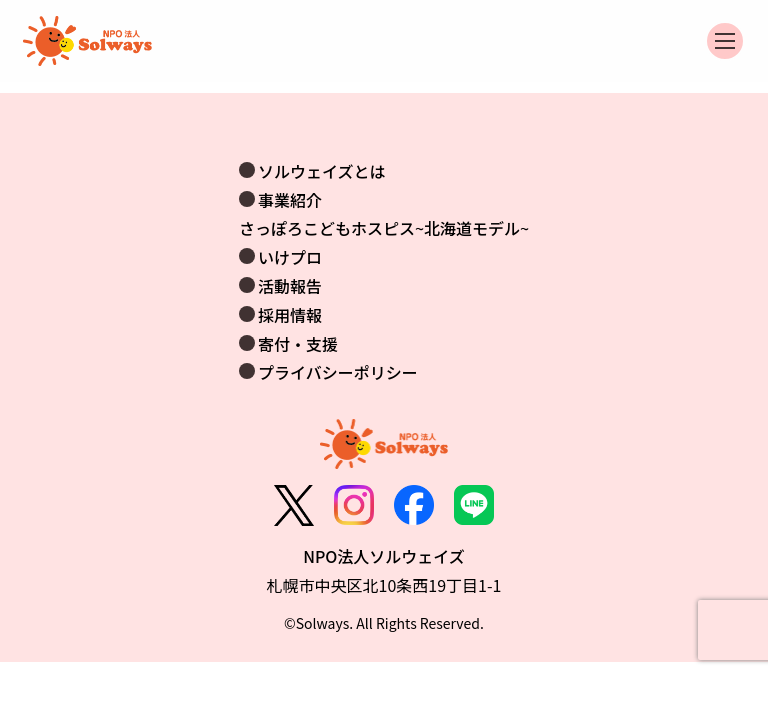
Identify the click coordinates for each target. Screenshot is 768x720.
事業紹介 (290, 200)
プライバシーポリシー (338, 372)
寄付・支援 (298, 344)
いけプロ (290, 257)
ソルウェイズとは (322, 171)
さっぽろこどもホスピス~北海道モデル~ (384, 228)
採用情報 (290, 315)
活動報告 (290, 286)
